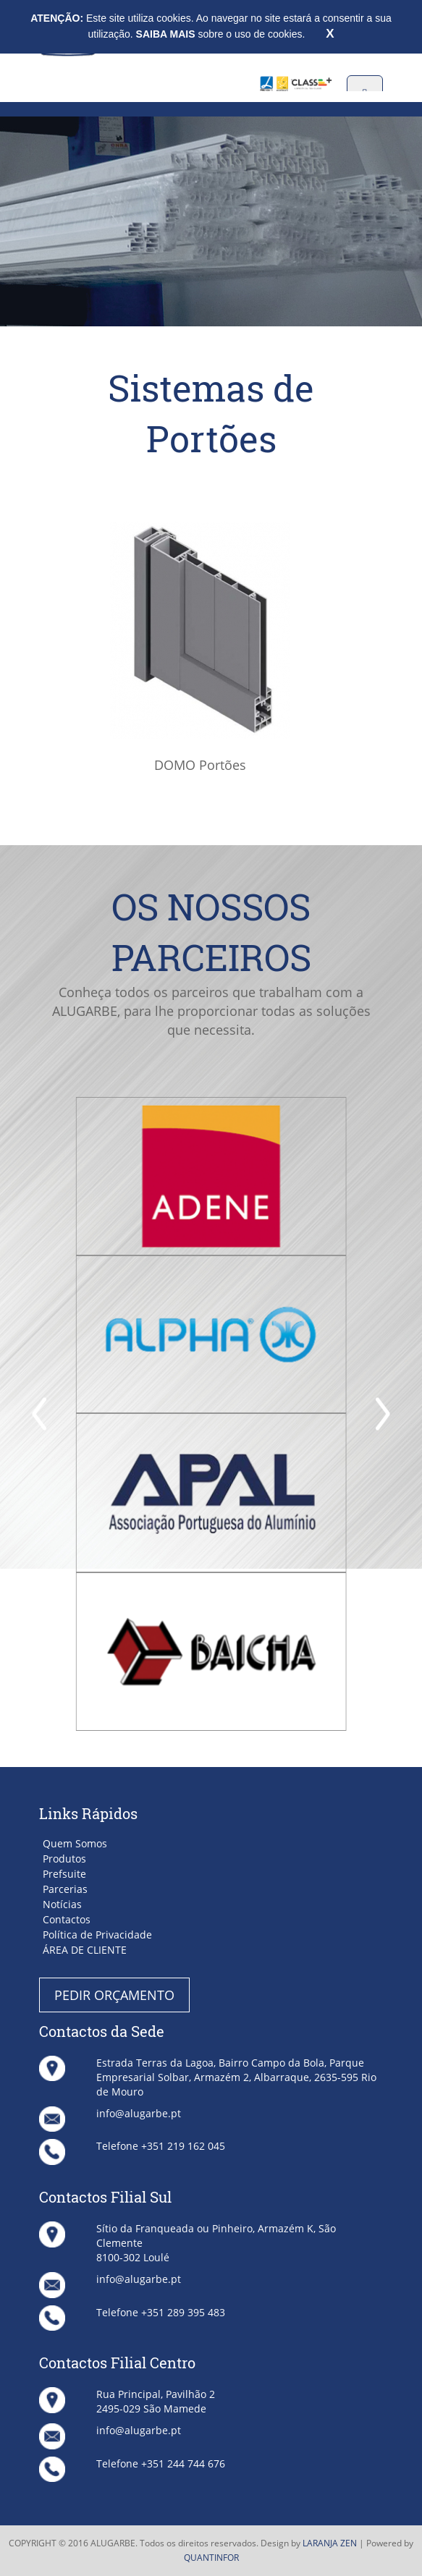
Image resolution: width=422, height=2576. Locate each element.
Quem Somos (75, 1843)
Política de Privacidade (97, 1934)
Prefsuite (64, 1874)
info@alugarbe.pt (138, 2113)
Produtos (64, 1858)
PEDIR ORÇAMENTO (114, 1995)
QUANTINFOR (211, 2557)
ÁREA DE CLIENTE (85, 1950)
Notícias (62, 1904)
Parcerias (65, 1889)
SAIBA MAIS (167, 34)
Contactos (66, 1919)
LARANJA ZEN (330, 2543)
